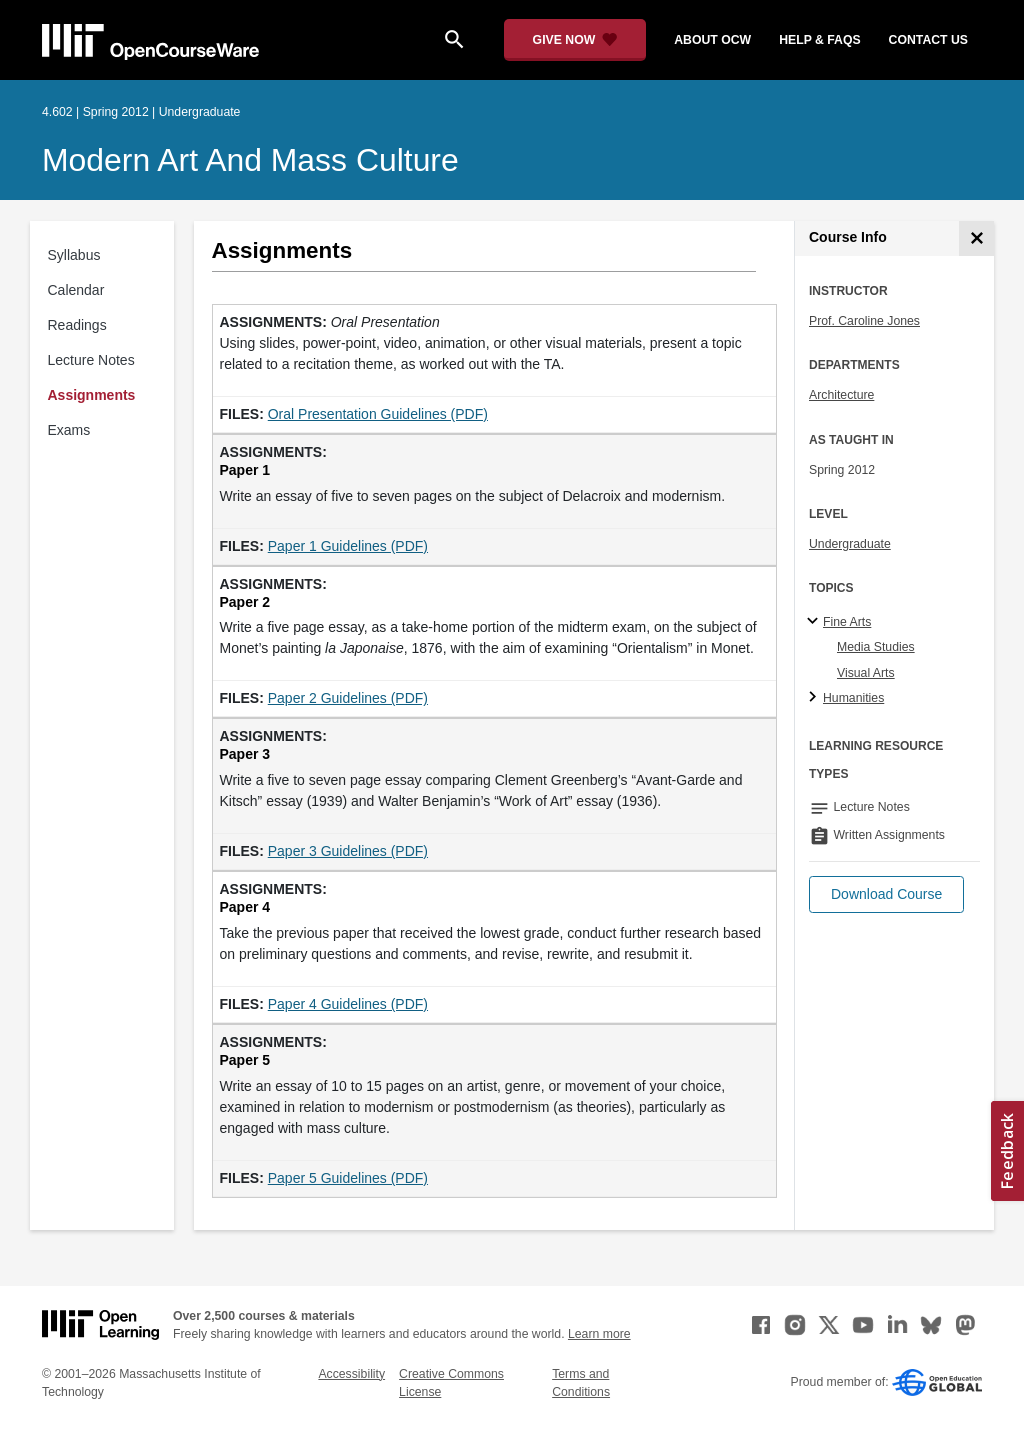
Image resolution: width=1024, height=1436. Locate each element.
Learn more (599, 1334)
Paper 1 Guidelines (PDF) (348, 546)
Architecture (841, 395)
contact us (928, 40)
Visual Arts (866, 673)
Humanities (853, 698)
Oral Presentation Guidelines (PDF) (378, 414)
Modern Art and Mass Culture (250, 160)
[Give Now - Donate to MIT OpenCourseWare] (575, 40)
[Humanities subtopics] (815, 698)
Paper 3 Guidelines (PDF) (348, 851)
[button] (886, 894)
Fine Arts (847, 622)
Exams (69, 430)
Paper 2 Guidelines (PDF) (348, 698)
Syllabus (74, 255)
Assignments (92, 395)
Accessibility (351, 1374)
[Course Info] (976, 238)
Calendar (76, 290)
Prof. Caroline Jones (864, 321)
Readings (77, 325)
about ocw (712, 40)
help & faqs (819, 40)
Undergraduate (850, 544)
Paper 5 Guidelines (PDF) (348, 1178)
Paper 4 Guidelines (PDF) (348, 1004)
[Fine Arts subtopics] (815, 622)
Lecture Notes (91, 360)
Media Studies (876, 647)
